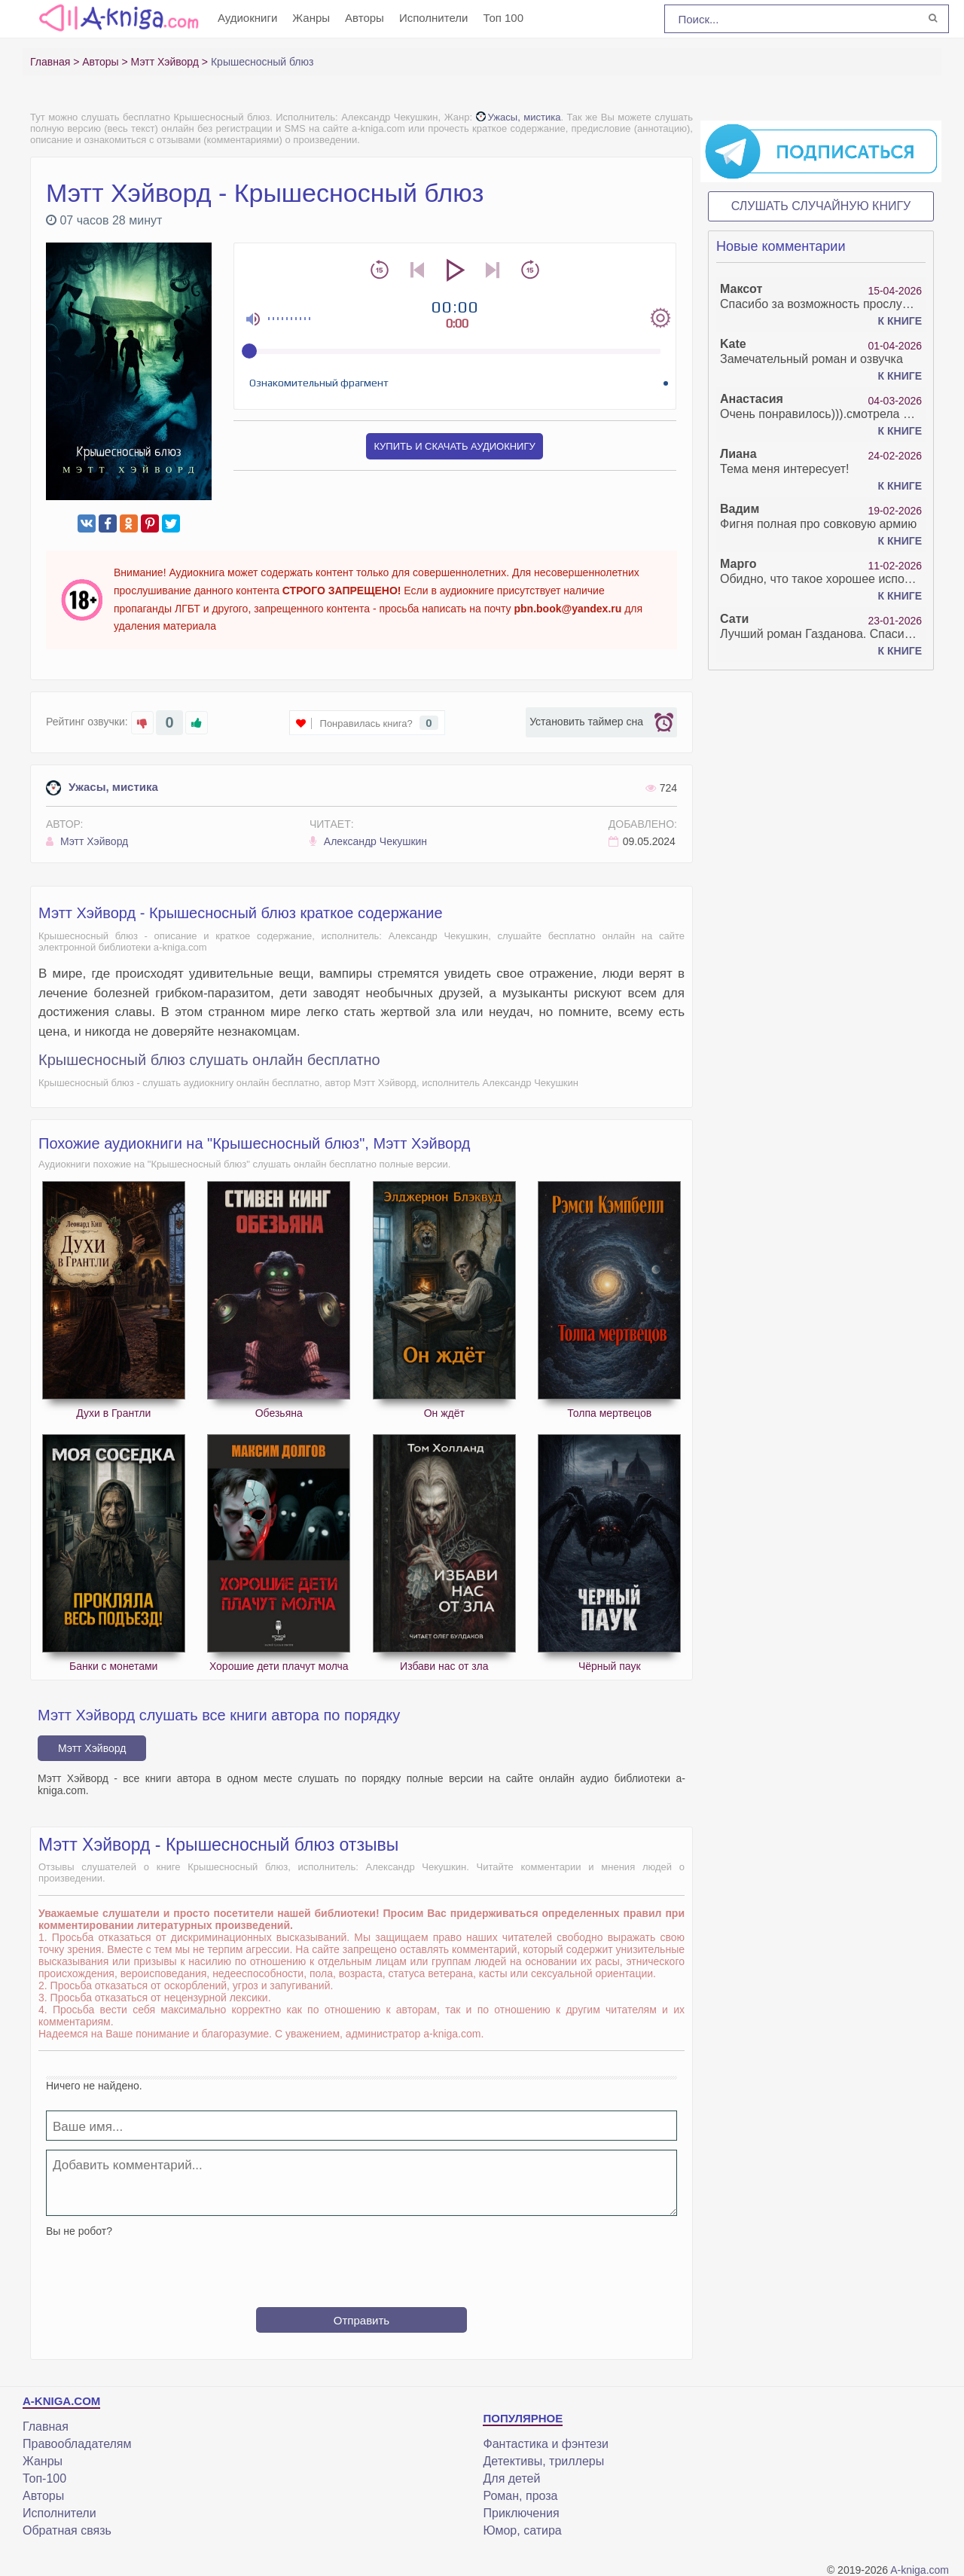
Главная (46, 2426)
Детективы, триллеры (543, 2461)
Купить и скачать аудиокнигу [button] (454, 446)
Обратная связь (67, 2530)
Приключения (521, 2513)
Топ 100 (503, 17)
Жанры (311, 17)
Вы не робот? (79, 2231)
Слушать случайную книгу (821, 206)
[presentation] (361, 2266)
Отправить (361, 2320)
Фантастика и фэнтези (545, 2443)
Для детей (511, 2478)
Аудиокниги (247, 17)
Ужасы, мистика (518, 117)
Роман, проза (520, 2495)
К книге (900, 321)
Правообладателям (77, 2443)
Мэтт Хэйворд (87, 841)
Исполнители (433, 17)
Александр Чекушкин (368, 841)
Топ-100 (44, 2478)
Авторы (364, 17)
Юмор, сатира (522, 2530)
